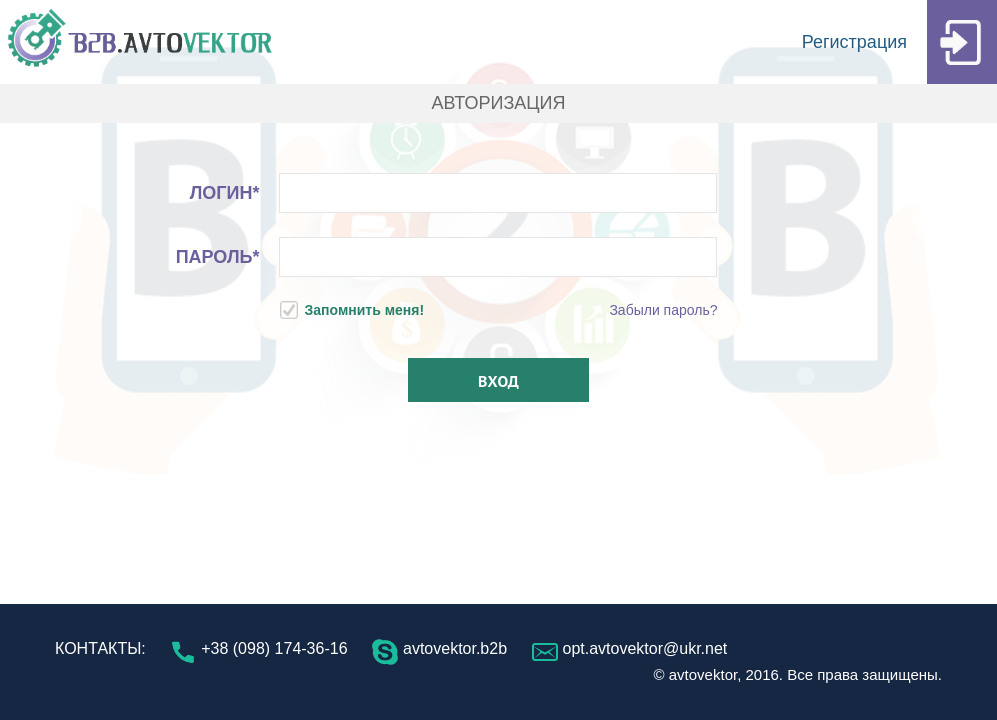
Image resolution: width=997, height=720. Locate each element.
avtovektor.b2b (439, 648)
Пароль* (218, 257)
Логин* (225, 193)
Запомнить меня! (352, 310)
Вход (498, 381)
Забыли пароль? (663, 310)
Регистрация (899, 42)
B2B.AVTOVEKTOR (139, 42)
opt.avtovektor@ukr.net (630, 648)
